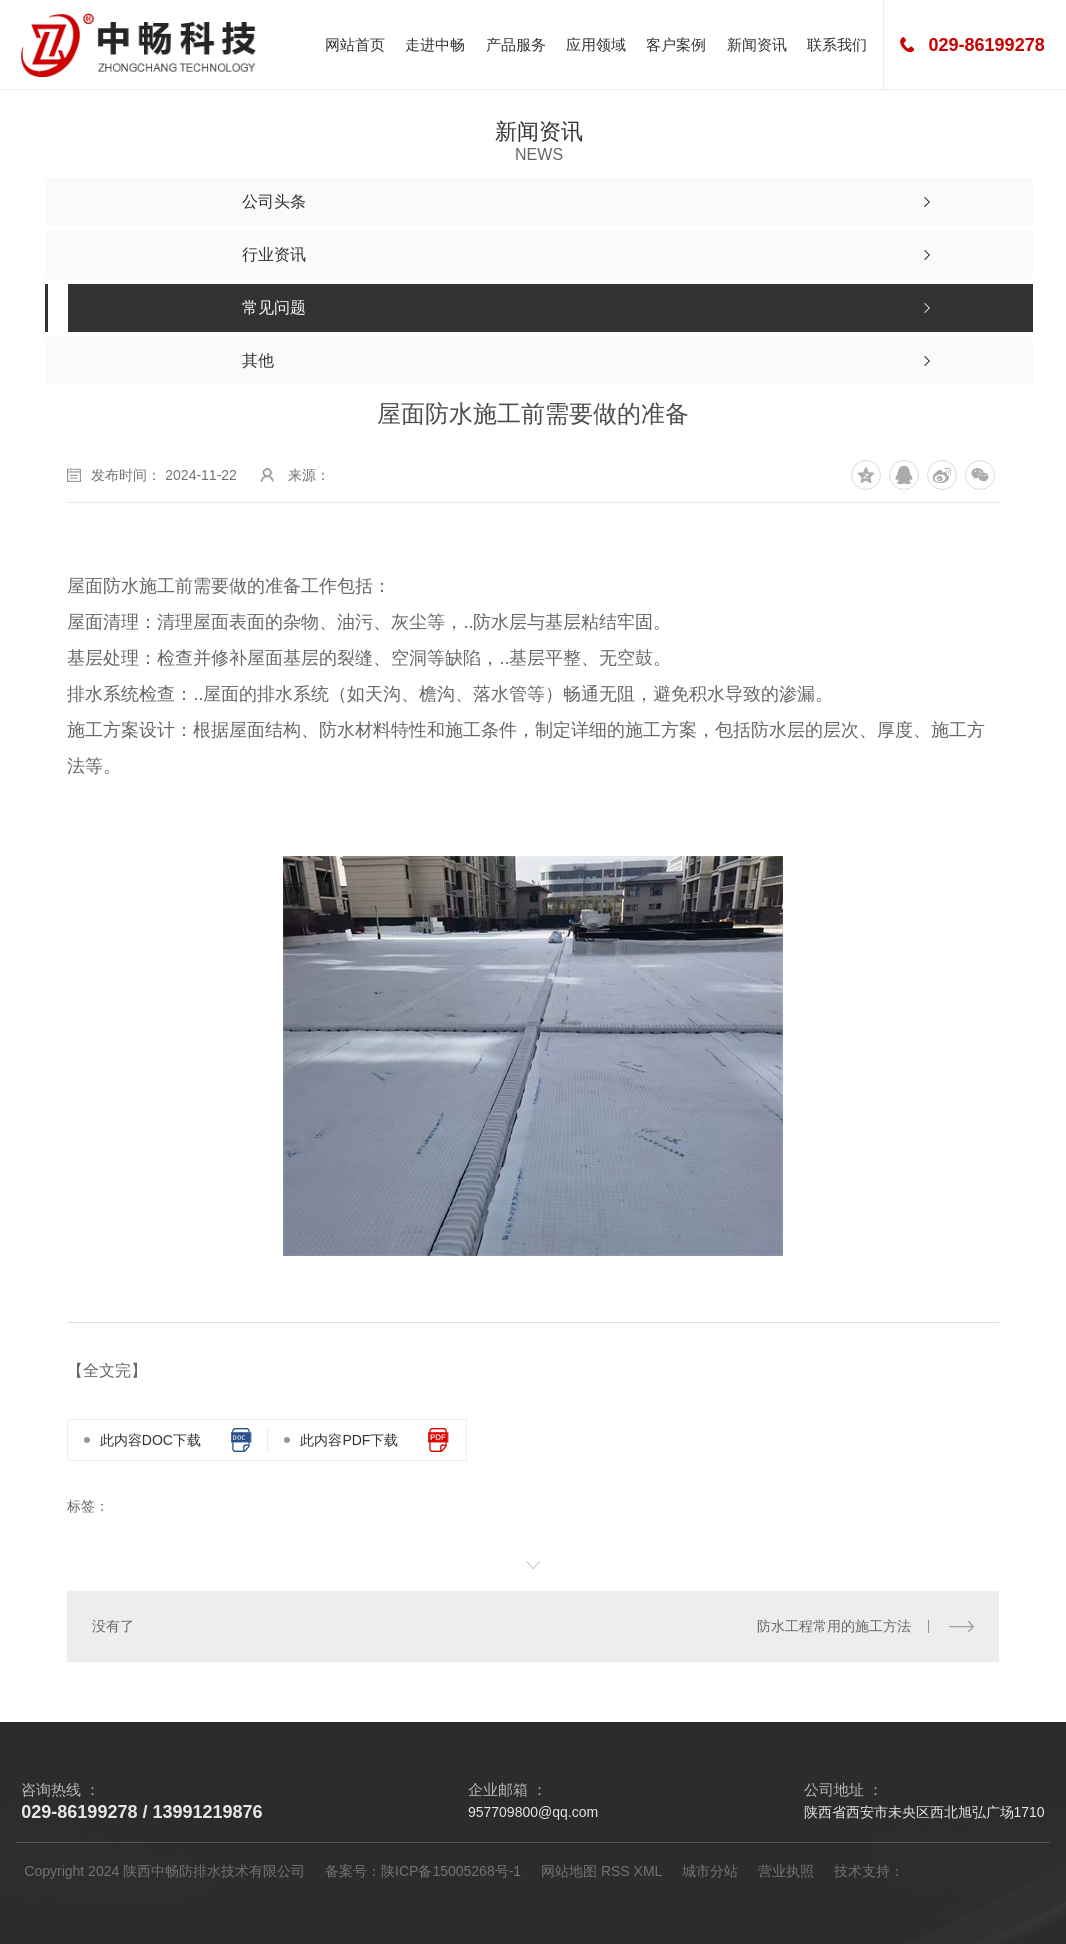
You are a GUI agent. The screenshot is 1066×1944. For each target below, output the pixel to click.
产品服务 (516, 44)
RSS (615, 1871)
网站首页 (355, 44)
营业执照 (786, 1871)
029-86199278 (987, 45)
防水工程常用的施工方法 (834, 1626)
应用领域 (596, 44)
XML (648, 1871)
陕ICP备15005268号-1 (451, 1871)
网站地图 (569, 1871)
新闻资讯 (757, 44)
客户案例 (676, 44)
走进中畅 (435, 44)
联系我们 (837, 44)
